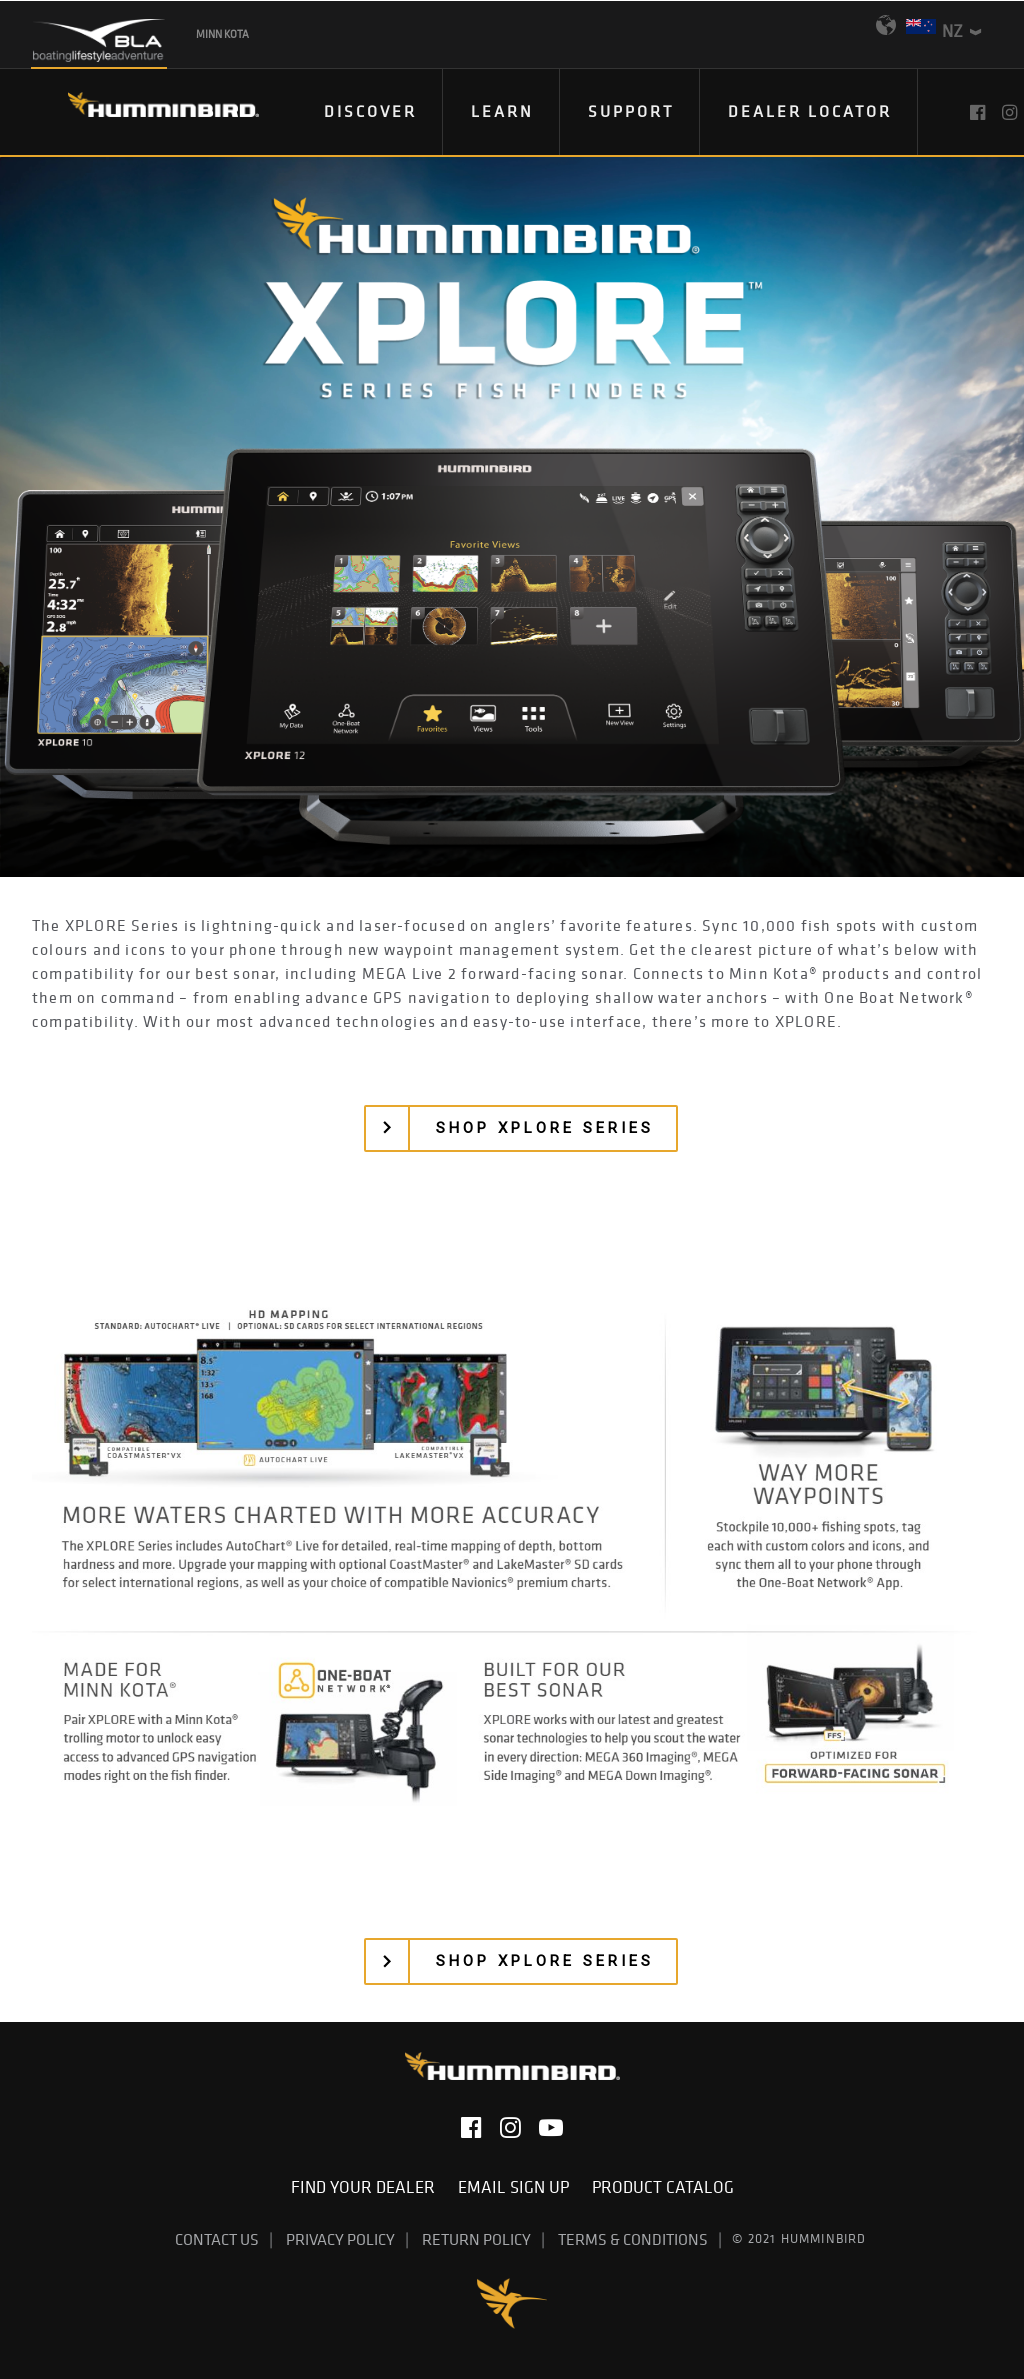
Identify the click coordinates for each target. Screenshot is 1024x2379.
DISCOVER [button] (370, 111)
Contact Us (217, 2239)
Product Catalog (663, 2187)
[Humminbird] (145, 111)
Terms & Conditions (633, 2239)
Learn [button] (502, 111)
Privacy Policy (340, 2239)
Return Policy (476, 2239)
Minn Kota (222, 34)
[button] (979, 112)
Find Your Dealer (367, 2187)
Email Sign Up (517, 2187)
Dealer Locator (810, 111)
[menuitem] (371, 112)
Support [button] (631, 111)
